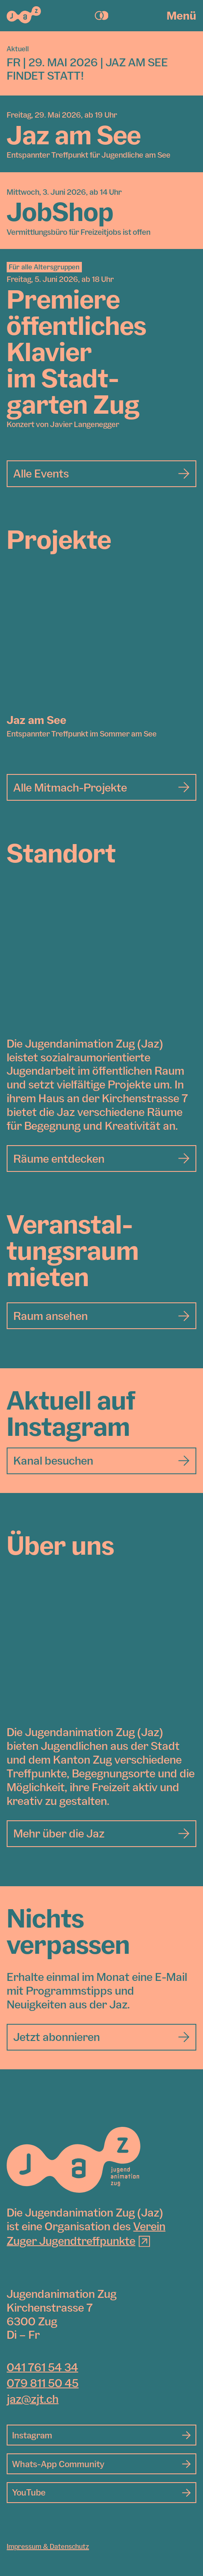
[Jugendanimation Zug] (73, 2160)
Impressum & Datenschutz (48, 2546)
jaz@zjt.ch (32, 2398)
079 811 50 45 (43, 2383)
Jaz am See (36, 719)
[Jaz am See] (101, 644)
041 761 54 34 (42, 2367)
